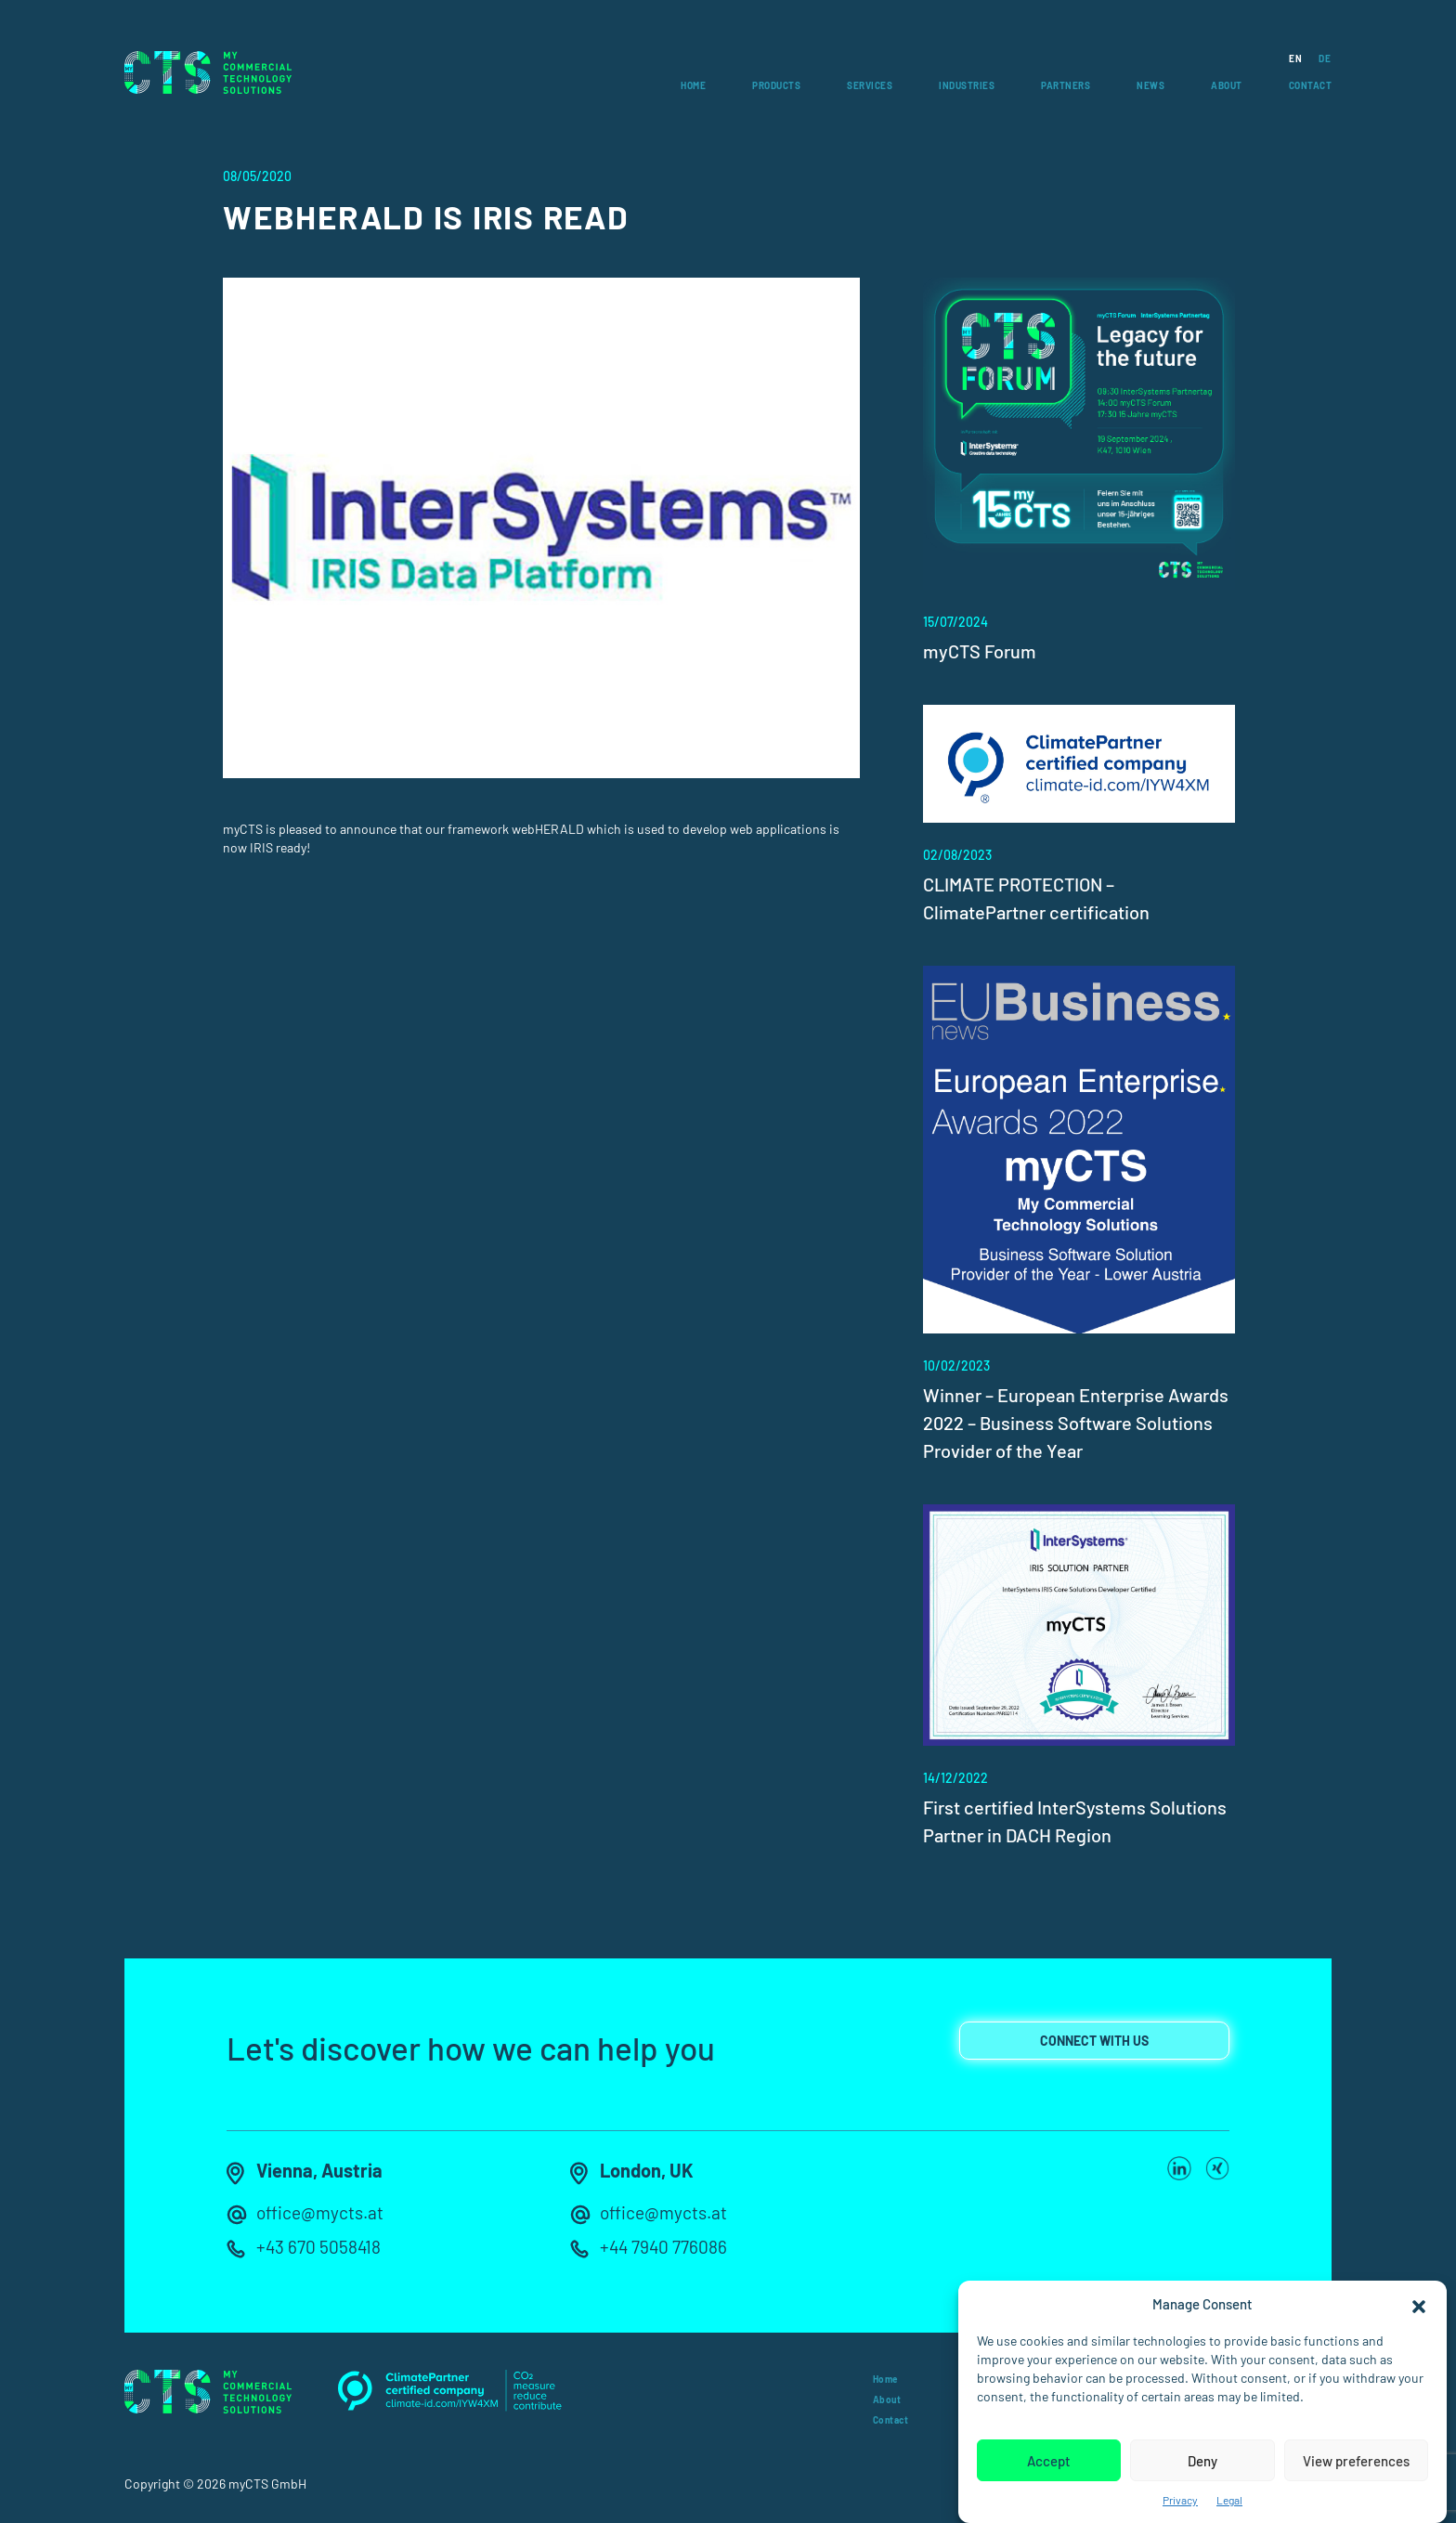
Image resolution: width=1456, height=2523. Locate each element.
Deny (1202, 2460)
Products (776, 85)
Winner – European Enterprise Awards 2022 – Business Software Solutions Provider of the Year (1075, 1423)
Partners (1065, 85)
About (1226, 85)
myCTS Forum (979, 651)
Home (693, 85)
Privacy (1180, 2499)
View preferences (1356, 2460)
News (1150, 85)
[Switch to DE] (1316, 58)
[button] (1419, 2304)
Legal (1229, 2499)
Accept (1049, 2460)
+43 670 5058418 (319, 2248)
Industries (966, 85)
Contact (1310, 85)
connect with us (1094, 2041)
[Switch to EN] (1287, 58)
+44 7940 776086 (665, 2248)
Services (869, 85)
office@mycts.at (323, 2215)
